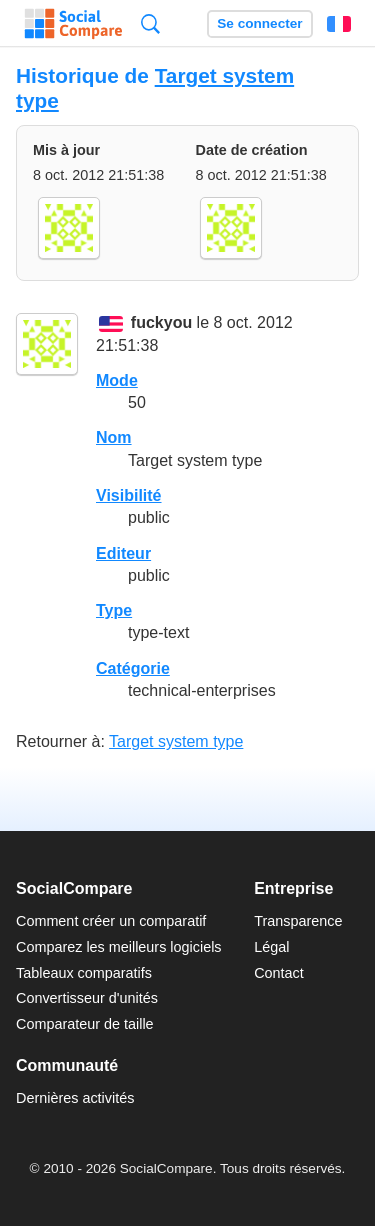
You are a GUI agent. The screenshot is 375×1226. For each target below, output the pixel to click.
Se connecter (259, 23)
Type (114, 610)
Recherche (150, 23)
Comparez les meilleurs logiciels (119, 947)
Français (339, 24)
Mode (117, 380)
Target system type (176, 741)
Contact (279, 973)
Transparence (298, 921)
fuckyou (161, 323)
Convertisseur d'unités (87, 998)
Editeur (123, 553)
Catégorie (133, 668)
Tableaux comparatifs (84, 973)
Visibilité (129, 495)
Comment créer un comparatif (111, 921)
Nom (114, 437)
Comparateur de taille (85, 1024)
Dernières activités (75, 1098)
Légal (271, 947)
